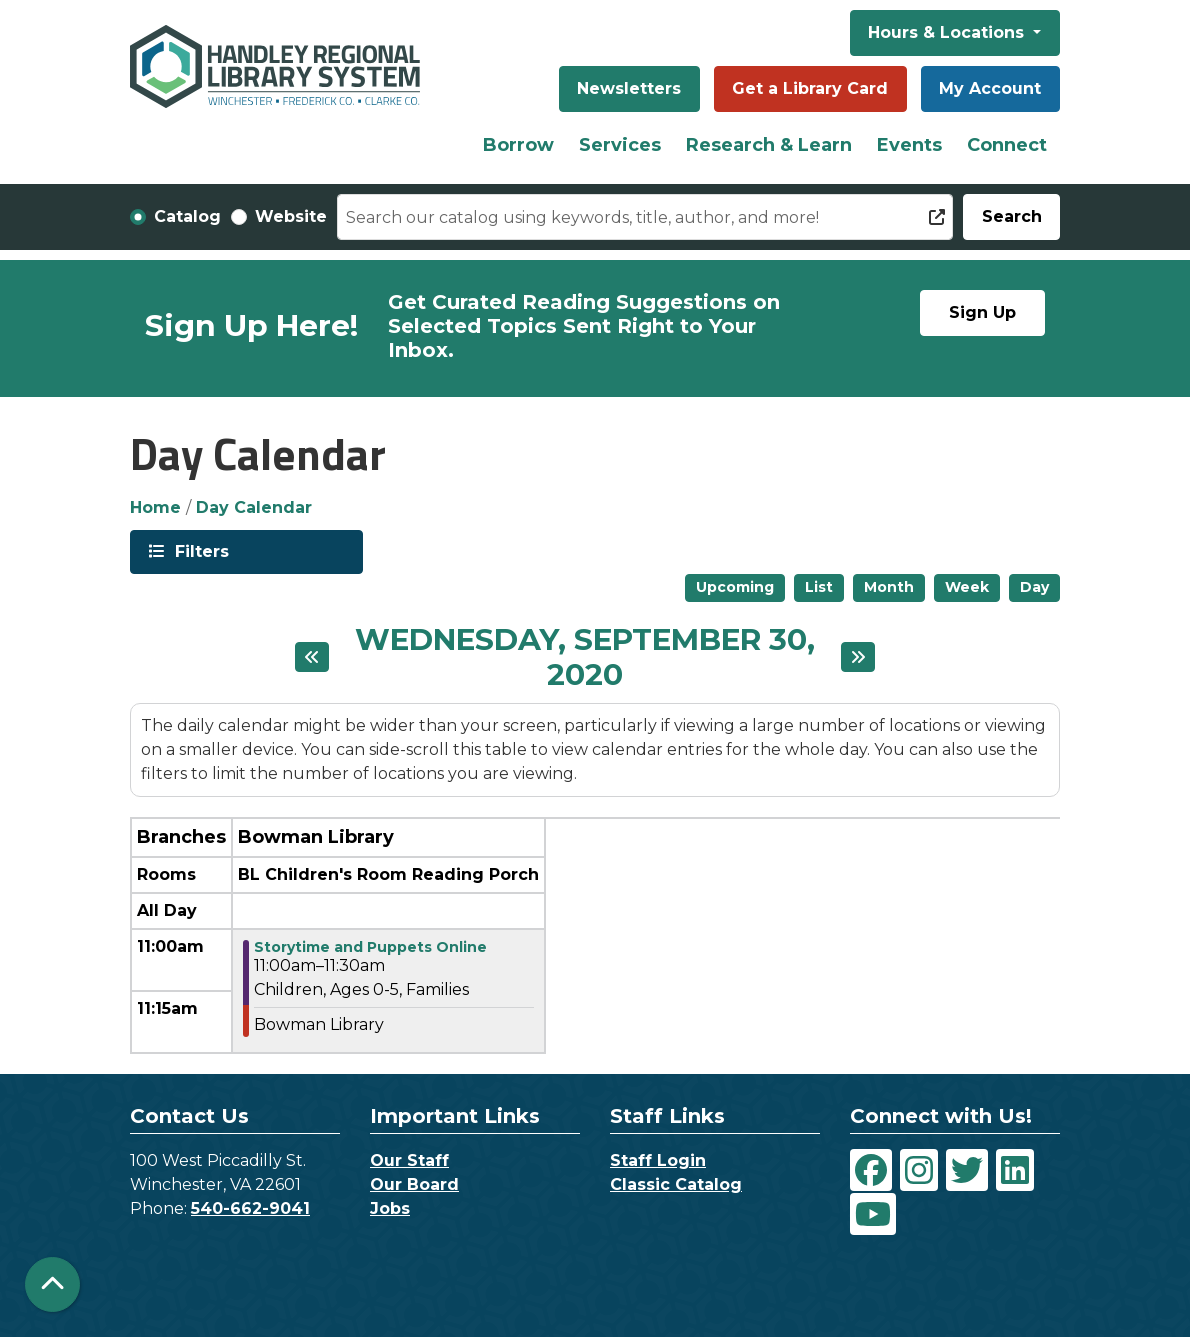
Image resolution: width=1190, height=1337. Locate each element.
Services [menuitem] (620, 145)
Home (155, 507)
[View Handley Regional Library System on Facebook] (871, 1170)
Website (291, 216)
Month (889, 587)
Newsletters (629, 88)
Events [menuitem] (909, 145)
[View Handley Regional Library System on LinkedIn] (1015, 1170)
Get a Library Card (810, 88)
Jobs (390, 1208)
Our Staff (409, 1160)
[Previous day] (312, 657)
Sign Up (982, 312)
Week (967, 587)
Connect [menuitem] (1007, 145)
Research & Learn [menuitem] (769, 145)
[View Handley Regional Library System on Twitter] (967, 1170)
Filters (200, 550)
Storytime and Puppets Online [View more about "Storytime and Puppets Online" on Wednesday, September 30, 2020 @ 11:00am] (370, 947)
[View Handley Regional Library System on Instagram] (919, 1170)
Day (1034, 587)
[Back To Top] (52, 1284)
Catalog (187, 216)
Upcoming (735, 587)
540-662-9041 (250, 1208)
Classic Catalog (676, 1184)
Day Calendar (254, 507)
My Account (990, 88)
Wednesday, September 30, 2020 (584, 658)
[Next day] (858, 657)
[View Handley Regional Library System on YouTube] (873, 1214)
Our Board (414, 1184)
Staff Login (658, 1160)
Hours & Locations (948, 32)
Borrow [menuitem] (518, 145)
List (819, 587)
